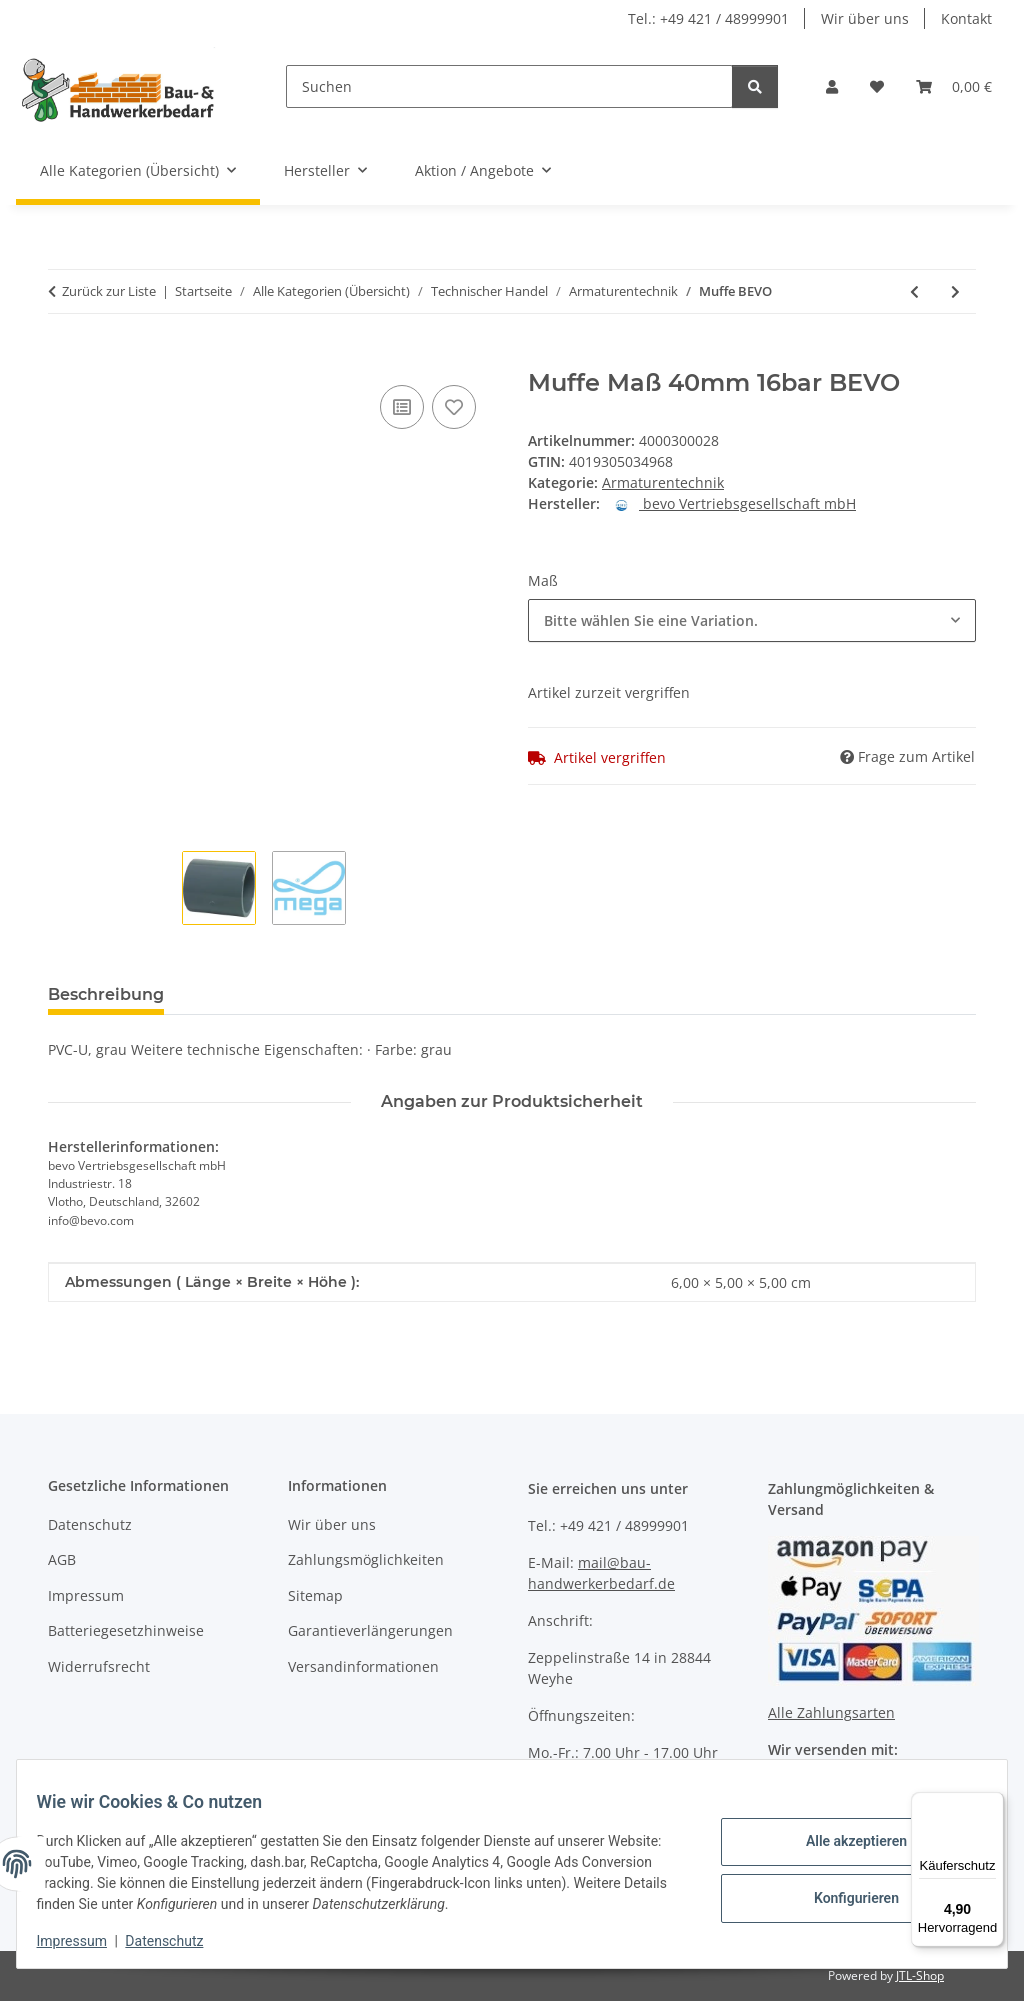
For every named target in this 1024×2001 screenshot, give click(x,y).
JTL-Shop (920, 1975)
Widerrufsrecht (99, 1666)
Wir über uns (865, 18)
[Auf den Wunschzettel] (454, 407)
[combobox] (752, 620)
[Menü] (992, 1804)
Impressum (84, 1941)
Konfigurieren (843, 1896)
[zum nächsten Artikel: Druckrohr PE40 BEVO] (955, 291)
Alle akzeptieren (843, 1844)
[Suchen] (509, 86)
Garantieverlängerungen (370, 1630)
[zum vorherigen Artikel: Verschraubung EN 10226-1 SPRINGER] (914, 291)
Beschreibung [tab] (106, 994)
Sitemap (315, 1595)
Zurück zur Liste (109, 291)
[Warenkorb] (954, 86)
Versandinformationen (363, 1666)
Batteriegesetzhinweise (126, 1630)
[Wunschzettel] (877, 86)
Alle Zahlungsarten (831, 1712)
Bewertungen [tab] (253, 994)
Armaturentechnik (663, 482)
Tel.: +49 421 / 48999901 (708, 18)
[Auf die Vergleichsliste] (402, 407)
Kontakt (966, 18)
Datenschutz (177, 1941)
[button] (832, 86)
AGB (62, 1559)
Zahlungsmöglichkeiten (366, 1559)
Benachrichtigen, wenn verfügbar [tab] (483, 994)
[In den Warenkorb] (64, 358)
